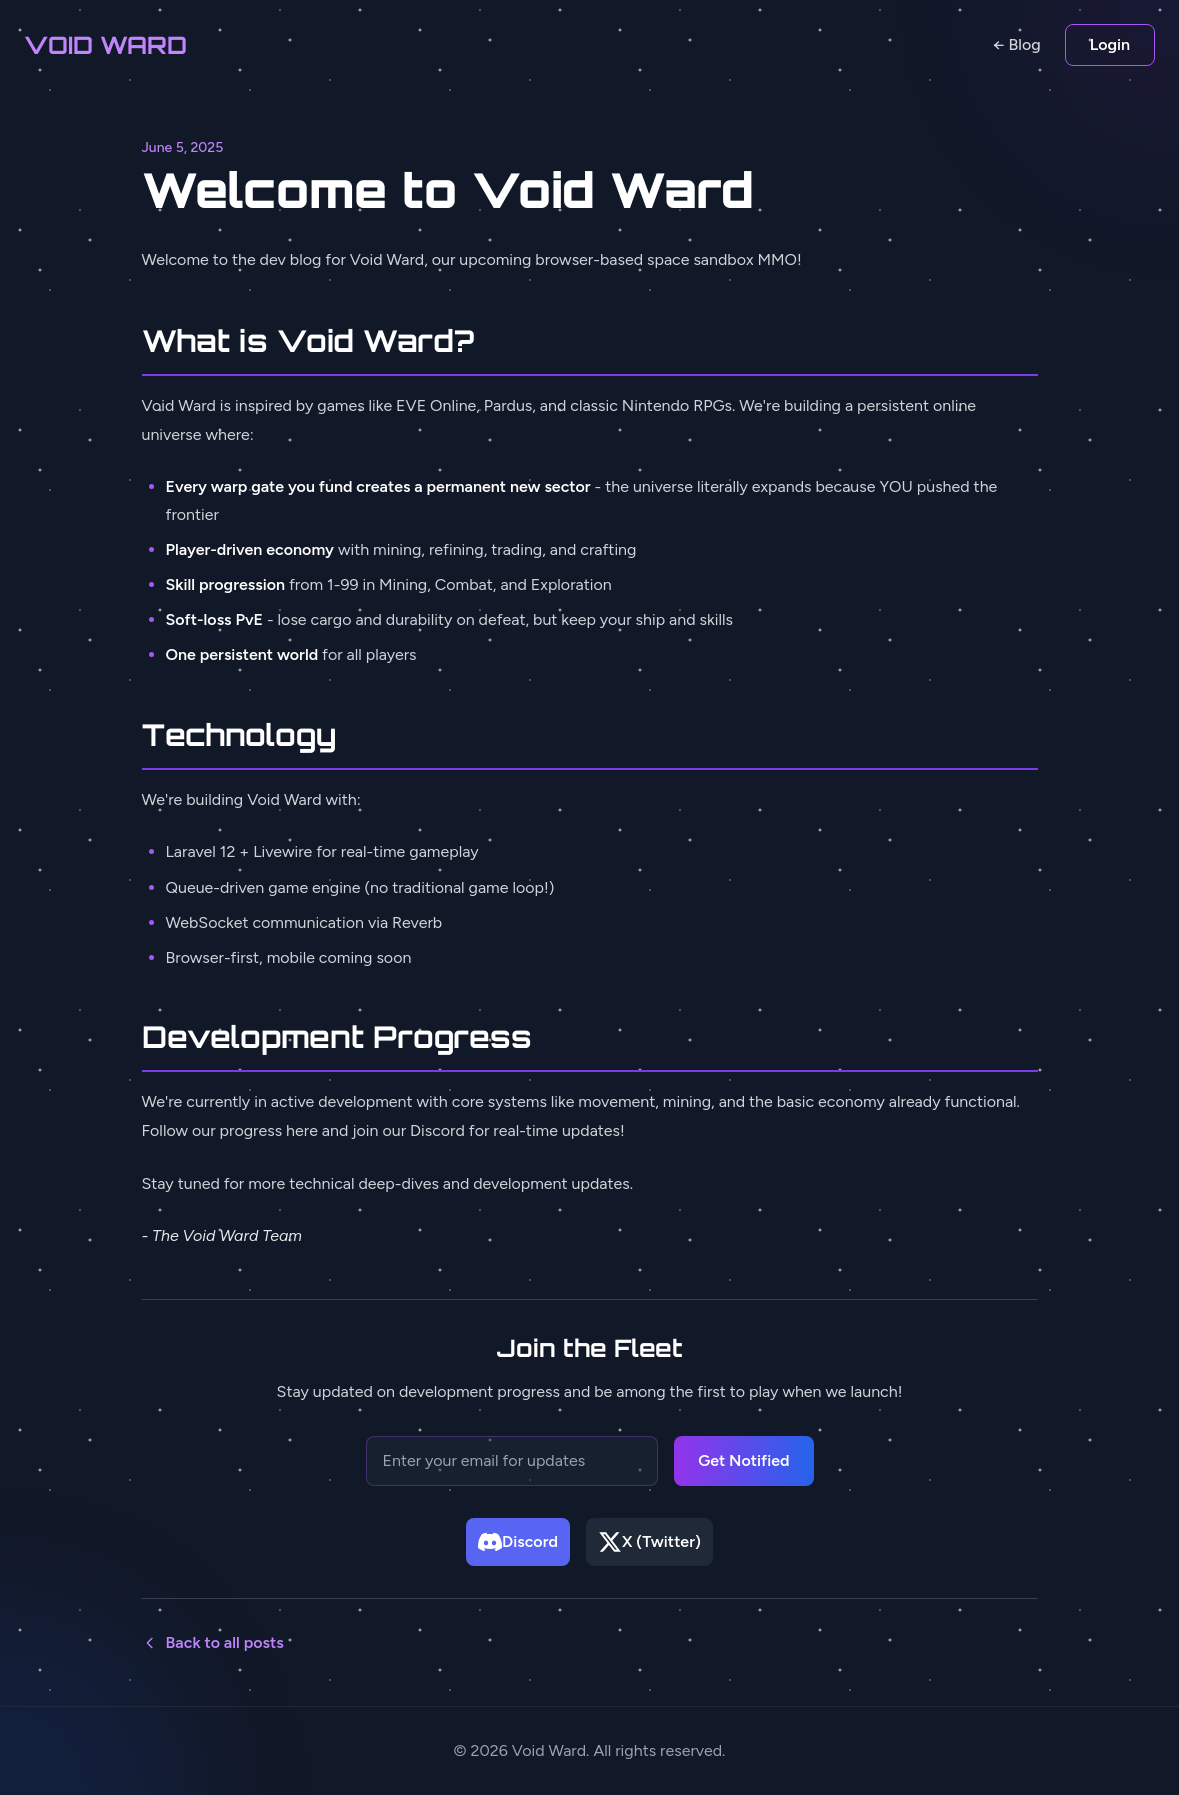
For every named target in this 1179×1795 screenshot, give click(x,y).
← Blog (1017, 44)
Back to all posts (213, 1642)
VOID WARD (105, 45)
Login (1110, 44)
